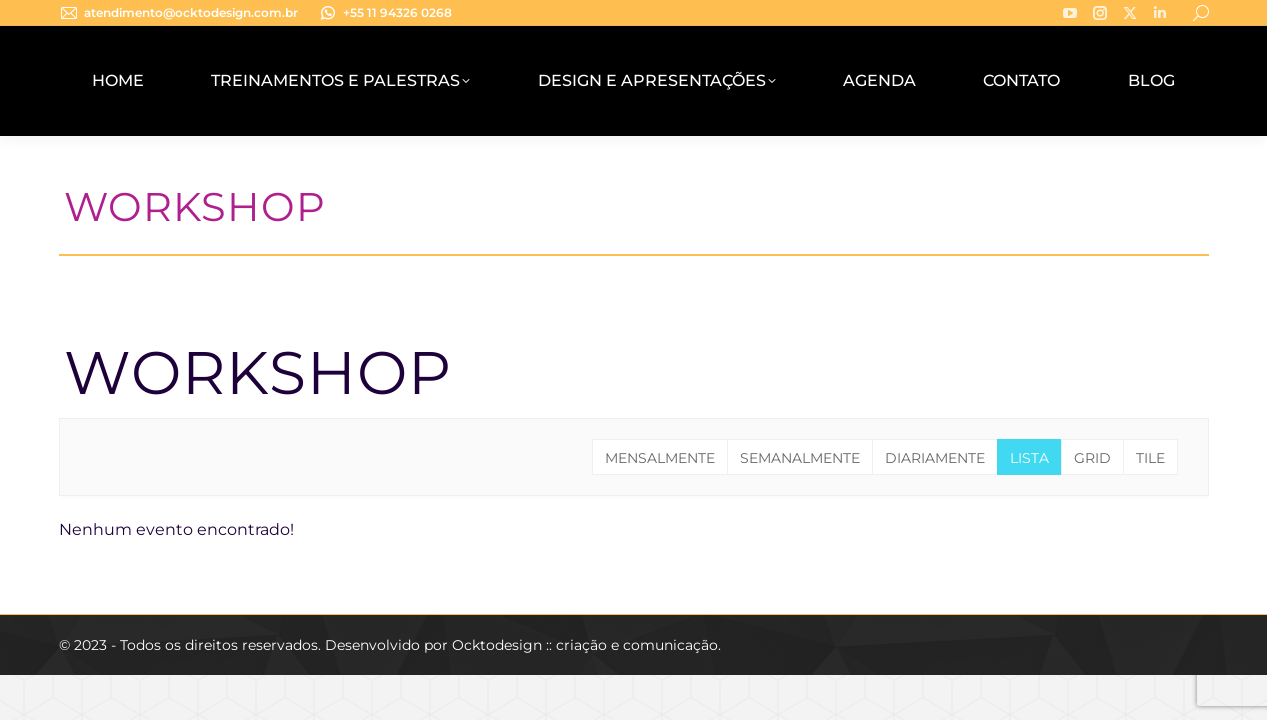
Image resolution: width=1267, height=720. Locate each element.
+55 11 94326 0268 (385, 13)
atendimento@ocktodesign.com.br (178, 13)
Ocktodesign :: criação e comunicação (585, 645)
